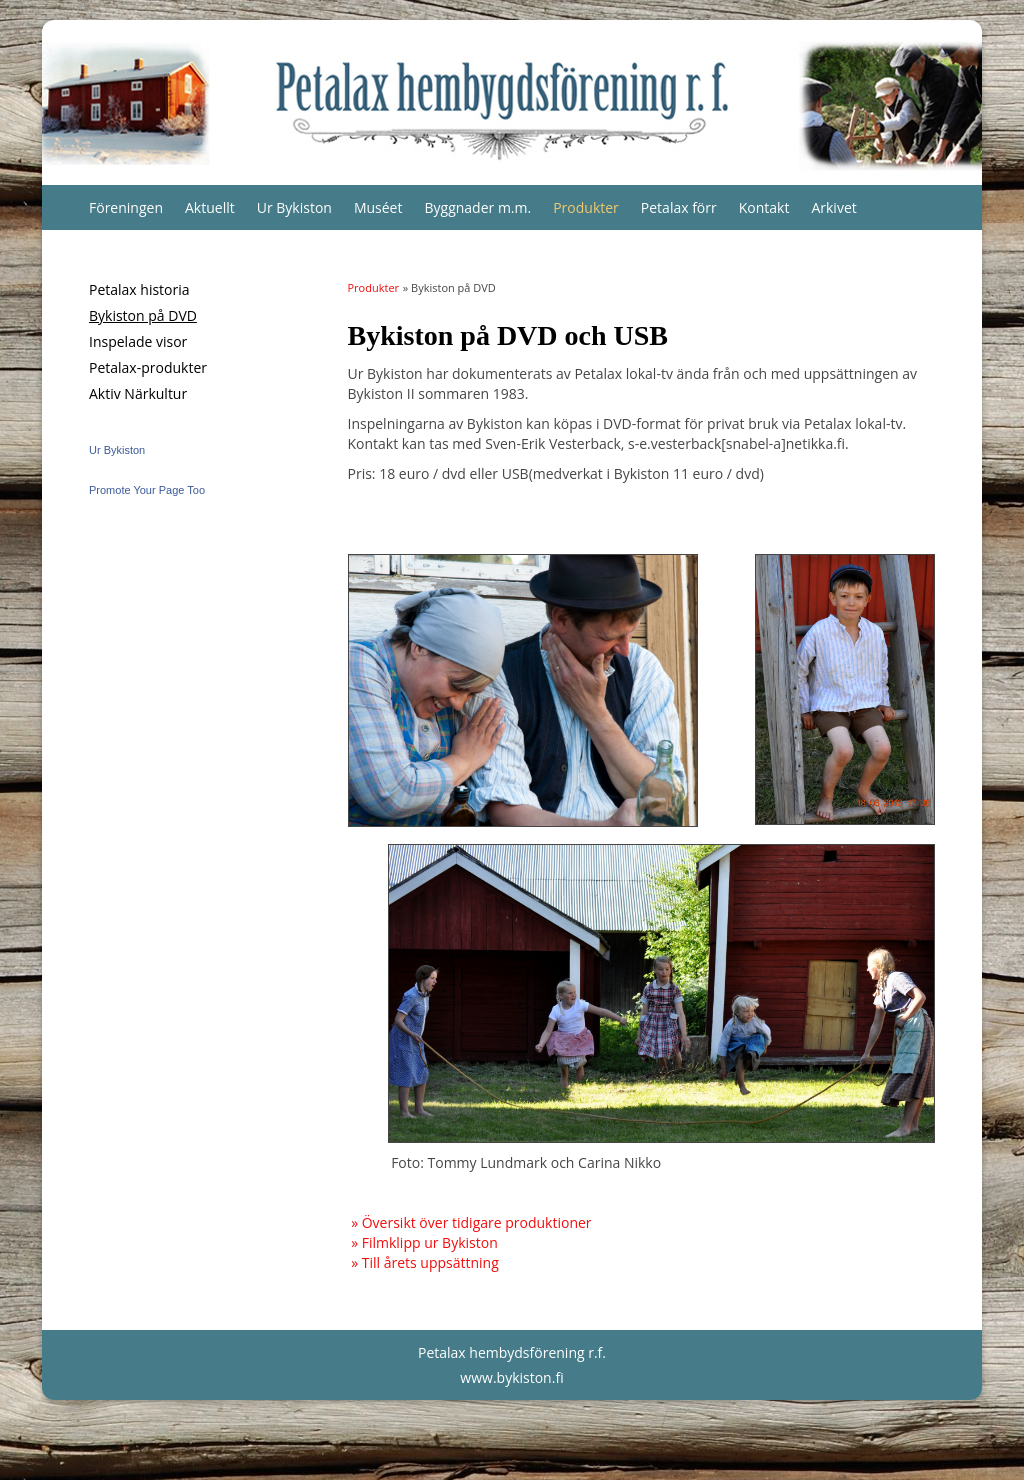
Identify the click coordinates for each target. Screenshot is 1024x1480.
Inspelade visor (138, 341)
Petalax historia (139, 289)
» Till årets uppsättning (425, 1262)
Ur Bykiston (294, 207)
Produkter (586, 207)
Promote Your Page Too (147, 490)
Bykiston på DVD (143, 315)
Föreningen (126, 207)
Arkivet (833, 207)
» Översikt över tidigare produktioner (471, 1222)
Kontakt (764, 207)
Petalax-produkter (148, 367)
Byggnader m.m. (477, 207)
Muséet (378, 207)
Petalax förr (679, 207)
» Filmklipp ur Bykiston (424, 1242)
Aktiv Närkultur (138, 393)
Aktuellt (210, 207)
